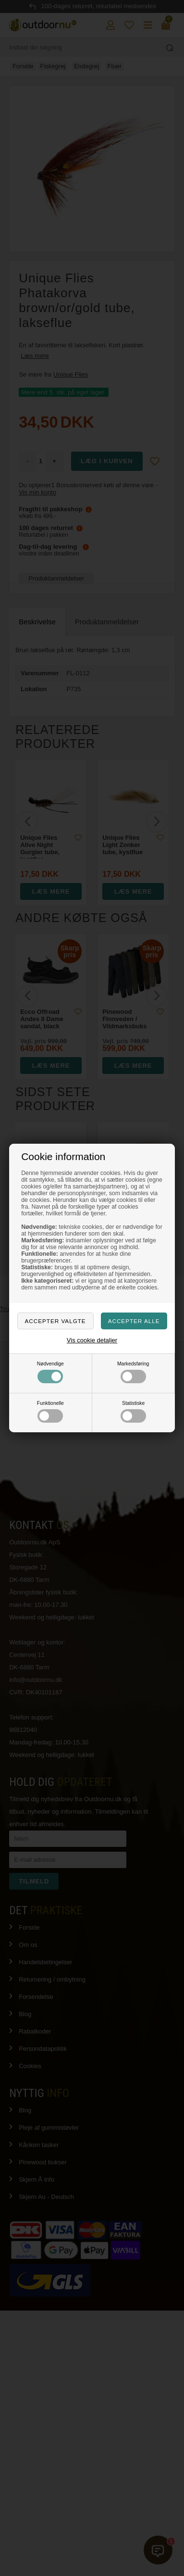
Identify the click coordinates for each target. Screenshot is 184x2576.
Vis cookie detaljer (92, 1340)
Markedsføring (133, 1372)
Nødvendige (50, 1372)
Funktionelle (50, 1412)
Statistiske (133, 1412)
